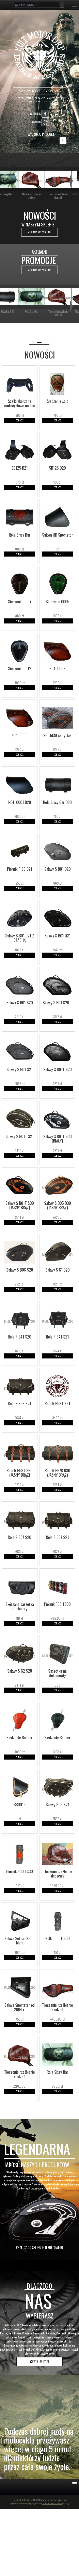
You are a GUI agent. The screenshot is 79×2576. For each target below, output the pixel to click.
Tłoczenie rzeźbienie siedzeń (61, 195)
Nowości (39, 215)
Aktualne (39, 251)
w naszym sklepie (37, 224)
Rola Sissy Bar (34, 311)
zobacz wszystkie (39, 232)
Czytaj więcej (39, 2361)
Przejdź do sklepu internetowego (39, 2247)
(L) (68, 2503)
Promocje (38, 260)
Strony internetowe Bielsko (52, 2503)
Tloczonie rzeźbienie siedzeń (34, 195)
